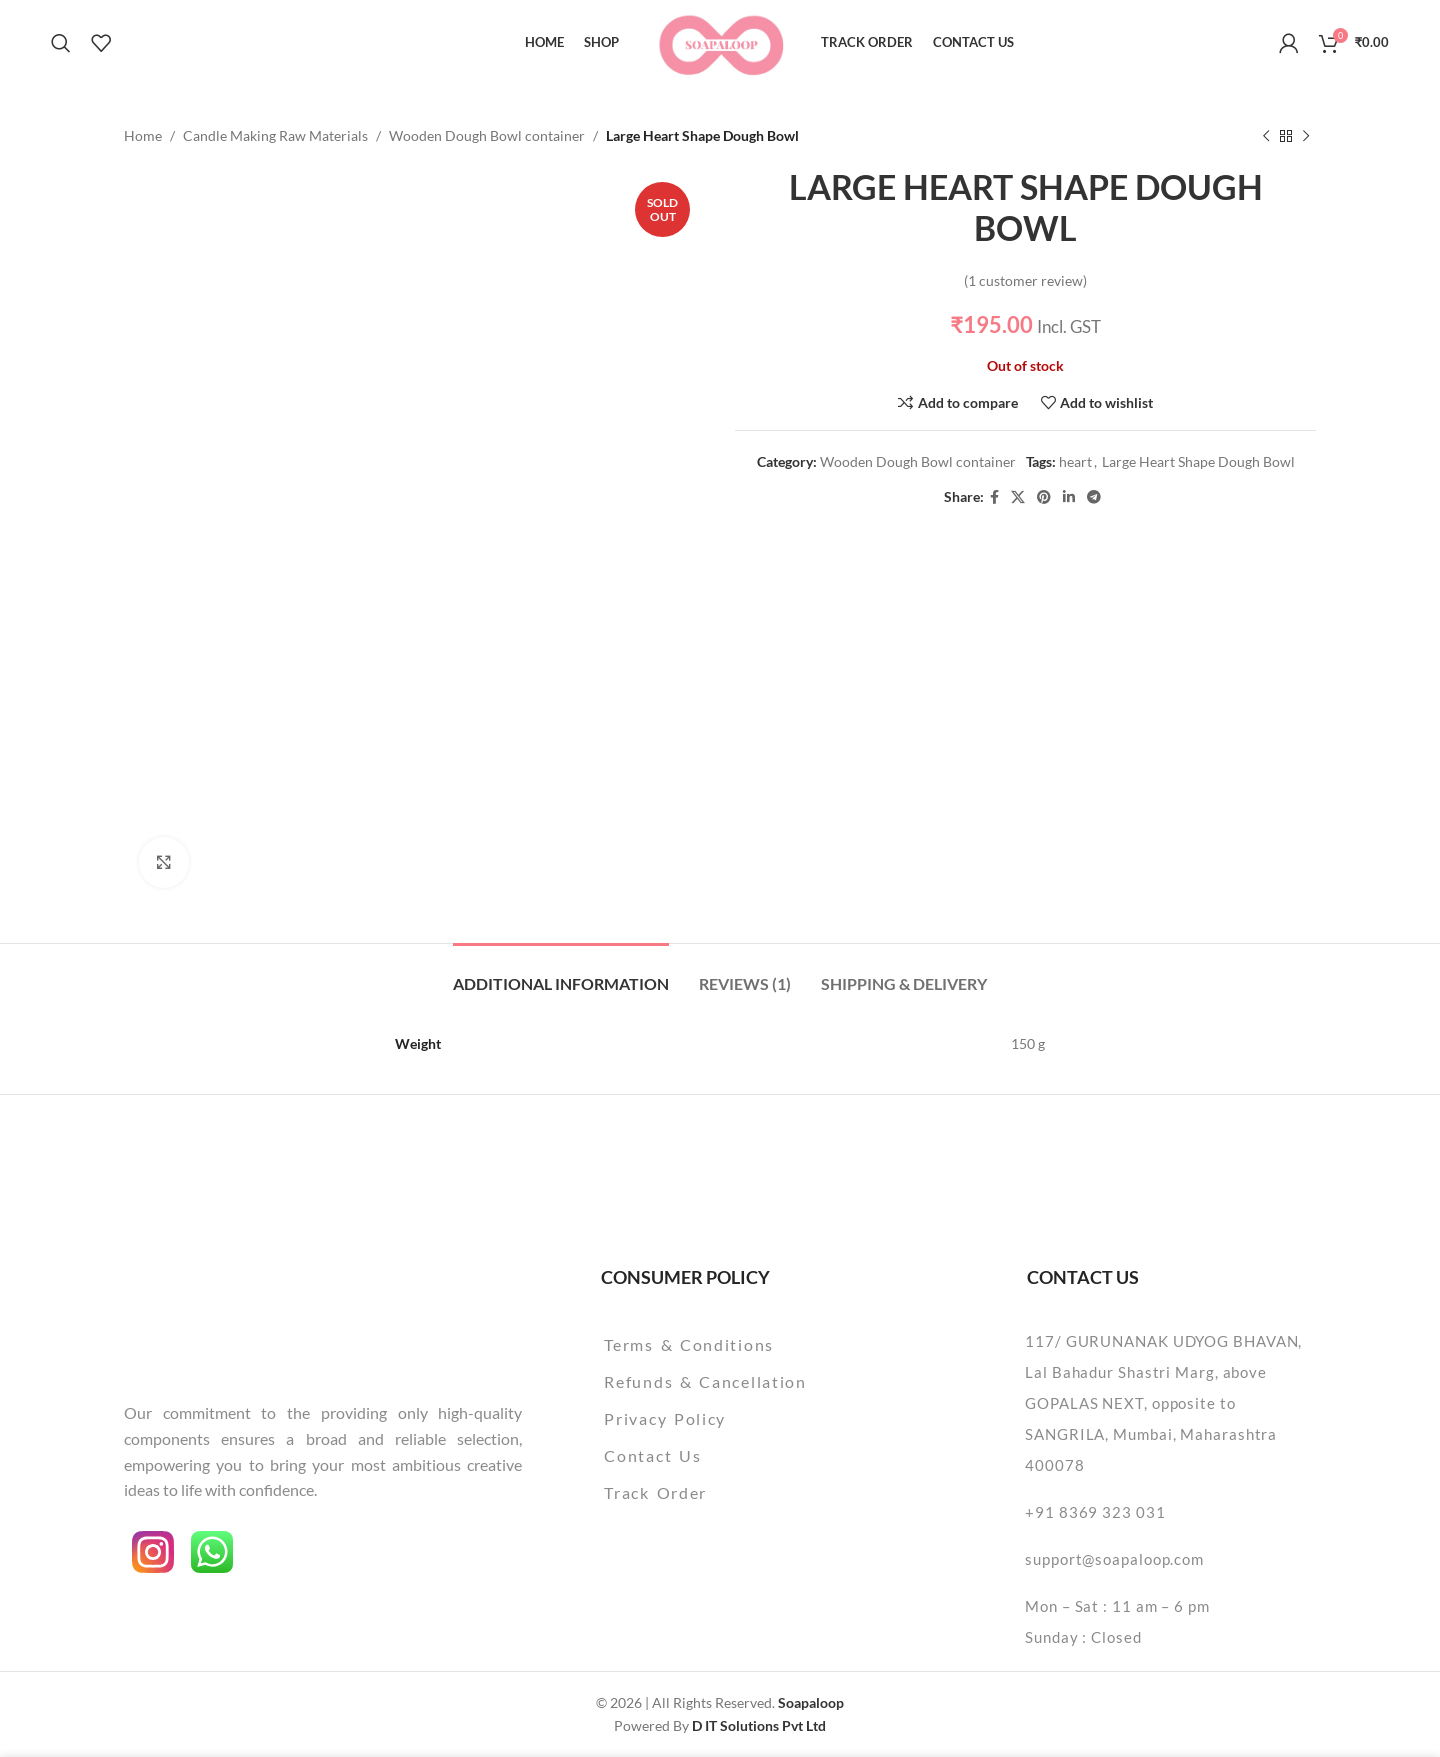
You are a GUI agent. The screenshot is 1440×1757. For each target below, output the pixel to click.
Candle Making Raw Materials (275, 135)
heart (1075, 462)
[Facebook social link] (994, 497)
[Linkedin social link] (1069, 497)
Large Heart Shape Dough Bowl (1198, 462)
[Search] (61, 43)
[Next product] (1306, 136)
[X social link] (1018, 497)
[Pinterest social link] (1044, 497)
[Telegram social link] (1094, 497)
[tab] (561, 973)
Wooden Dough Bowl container (487, 135)
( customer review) (1025, 280)
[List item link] (756, 1345)
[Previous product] (1266, 136)
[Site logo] (720, 40)
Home (143, 135)
